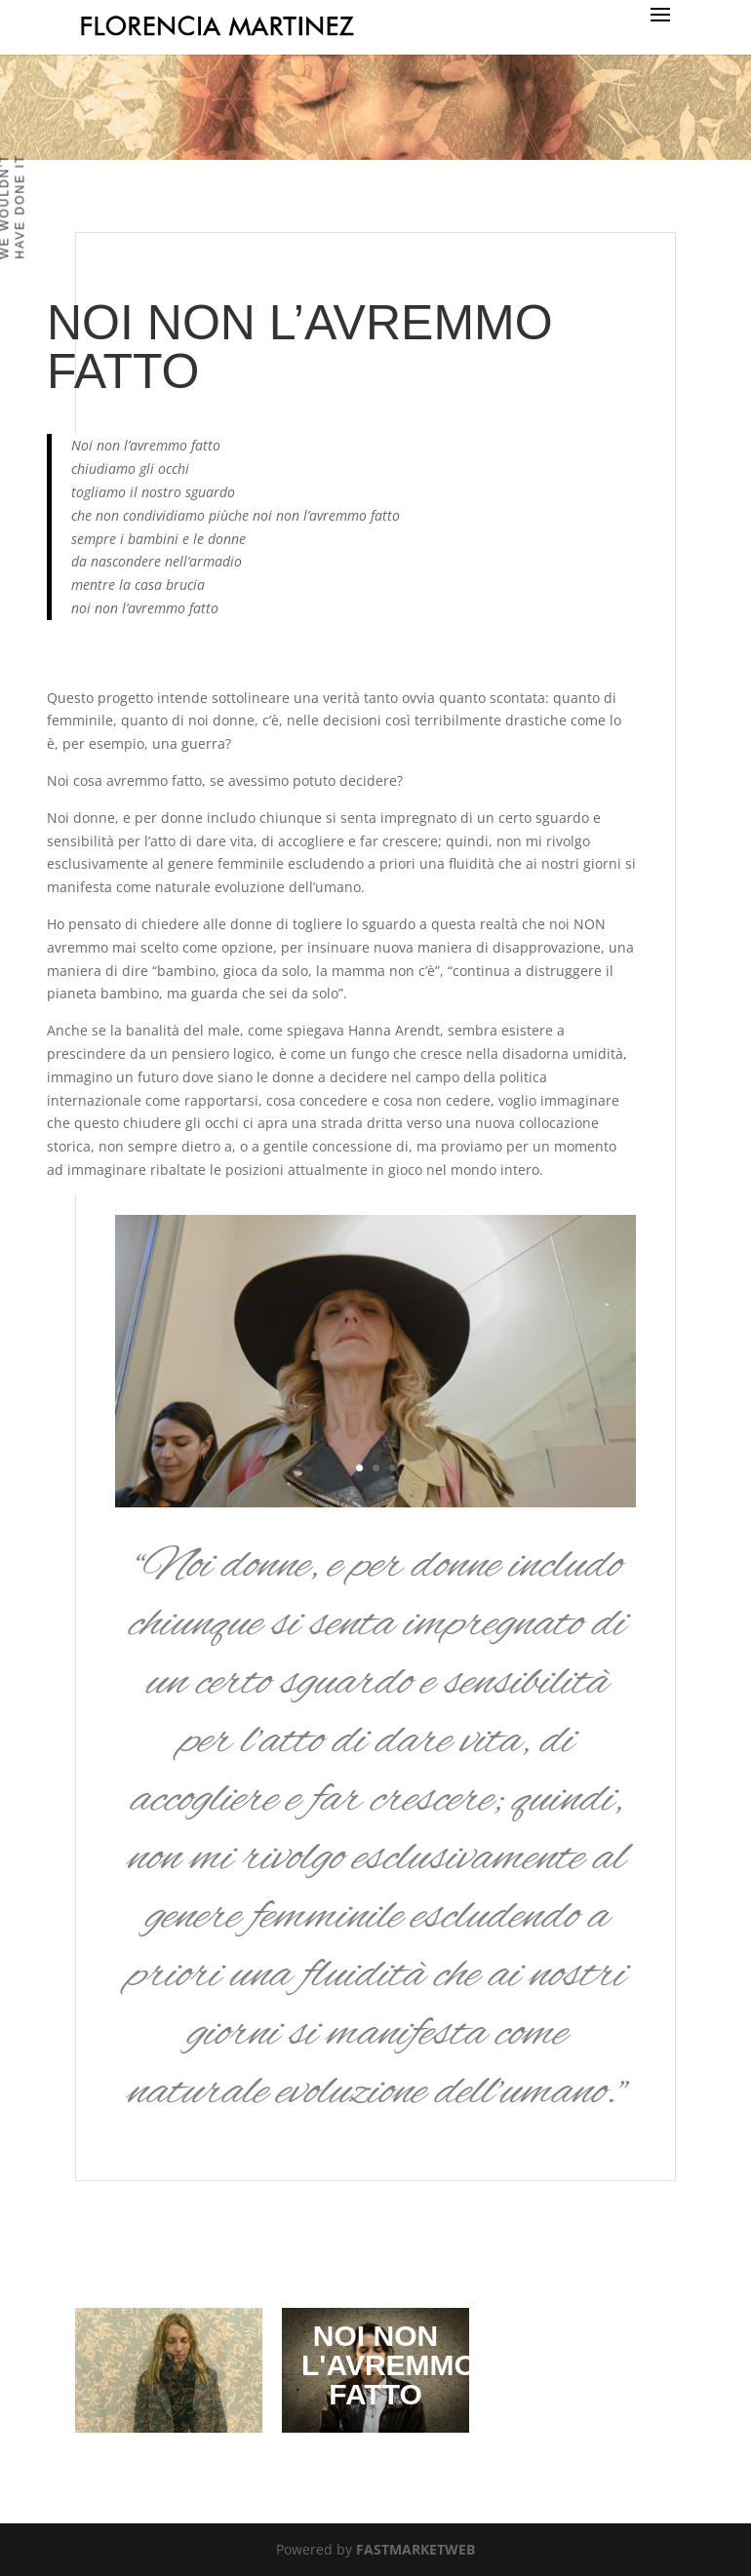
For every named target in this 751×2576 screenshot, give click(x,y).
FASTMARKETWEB (415, 2549)
